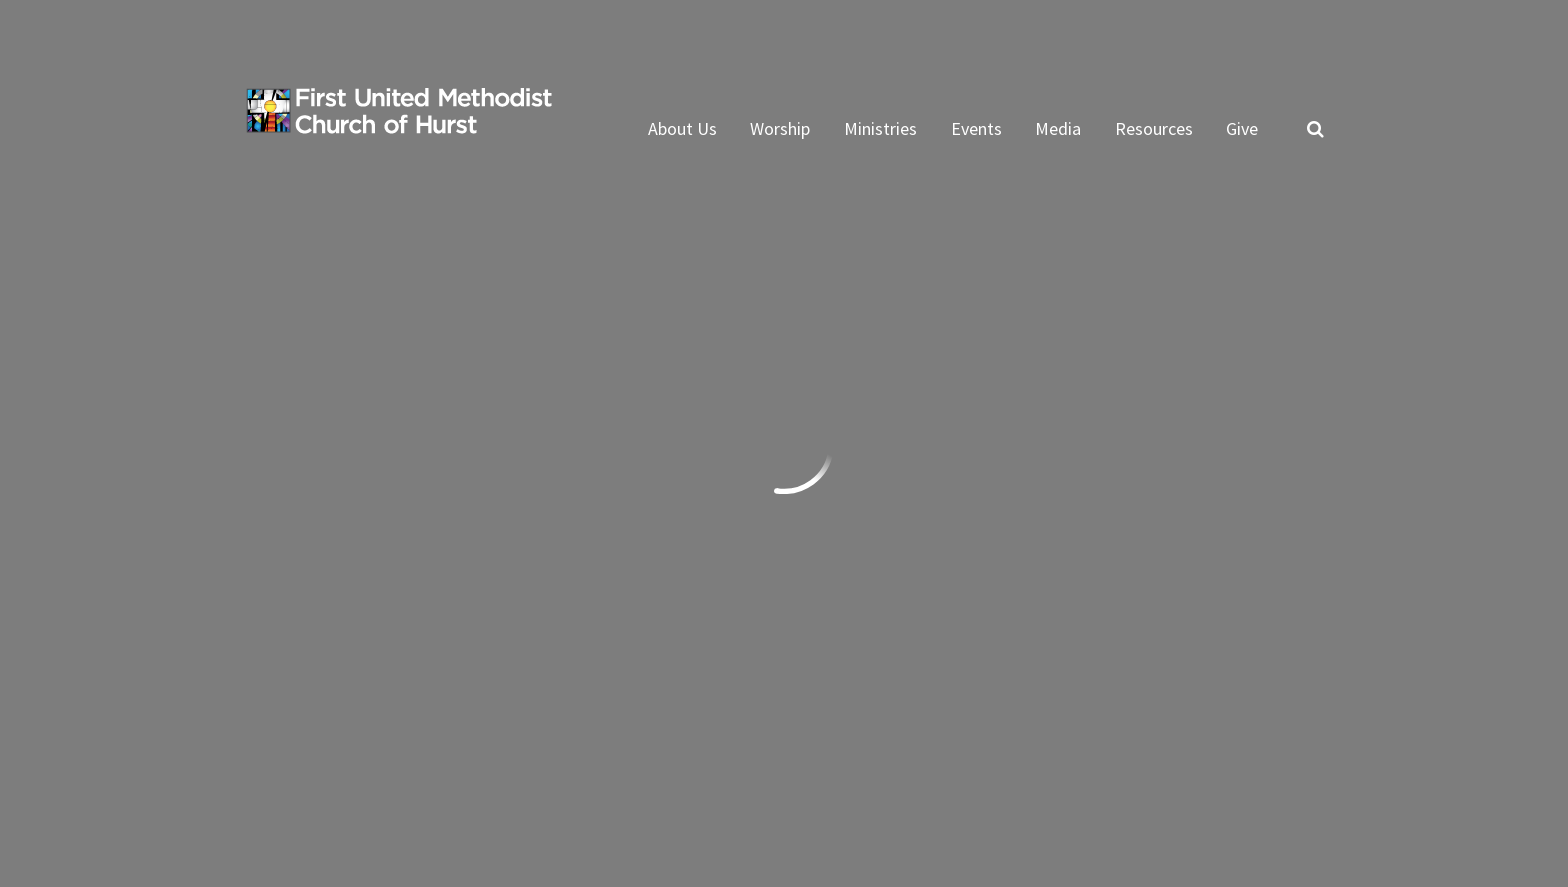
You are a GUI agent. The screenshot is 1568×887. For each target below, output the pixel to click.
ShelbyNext (1281, 790)
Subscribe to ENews (348, 668)
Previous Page (328, 297)
